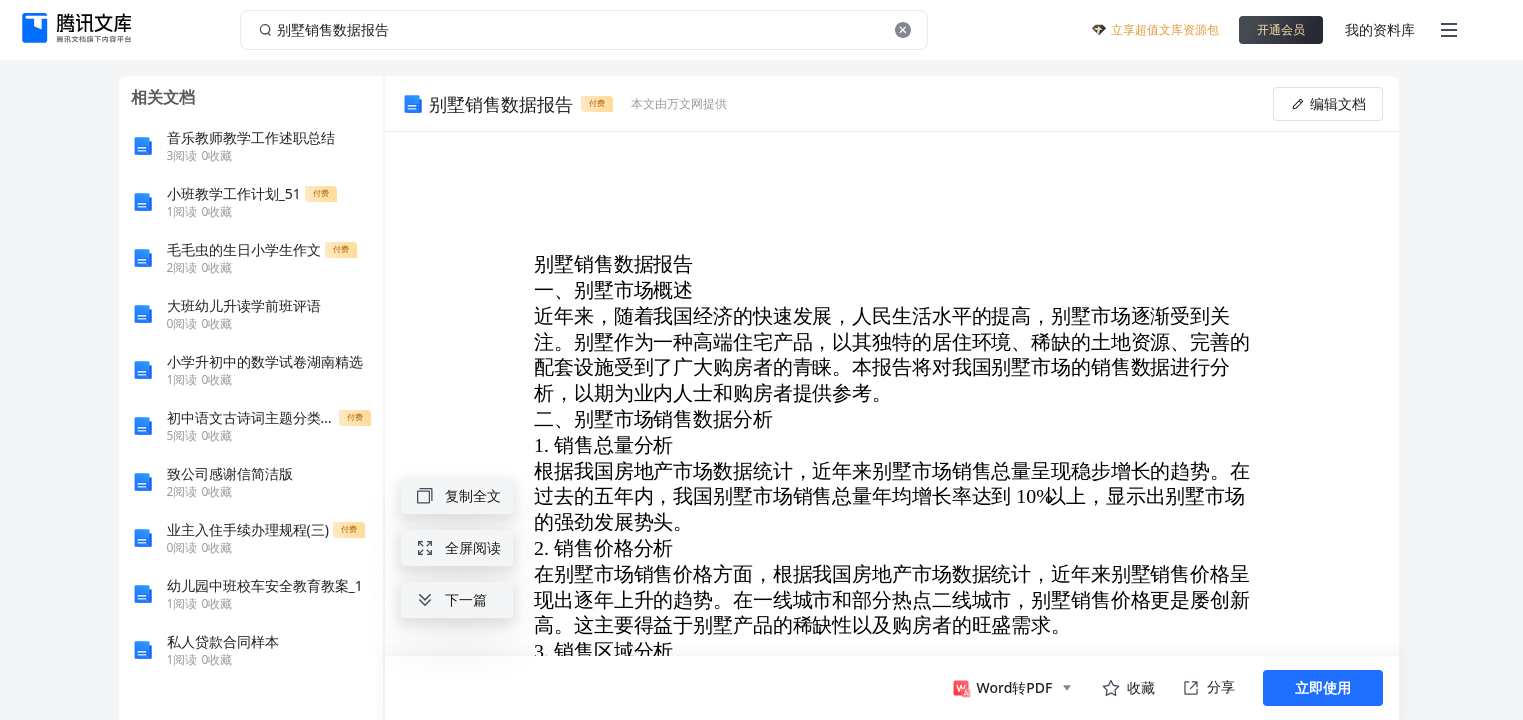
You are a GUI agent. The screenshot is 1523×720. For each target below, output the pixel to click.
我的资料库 (1380, 29)
